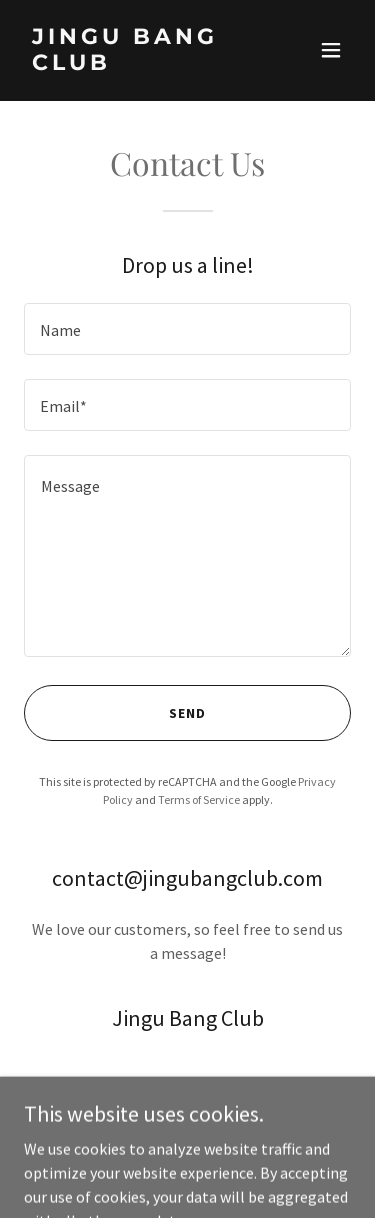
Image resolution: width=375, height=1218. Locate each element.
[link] (138, 64)
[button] (331, 50)
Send (187, 713)
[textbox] (187, 329)
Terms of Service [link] (199, 799)
